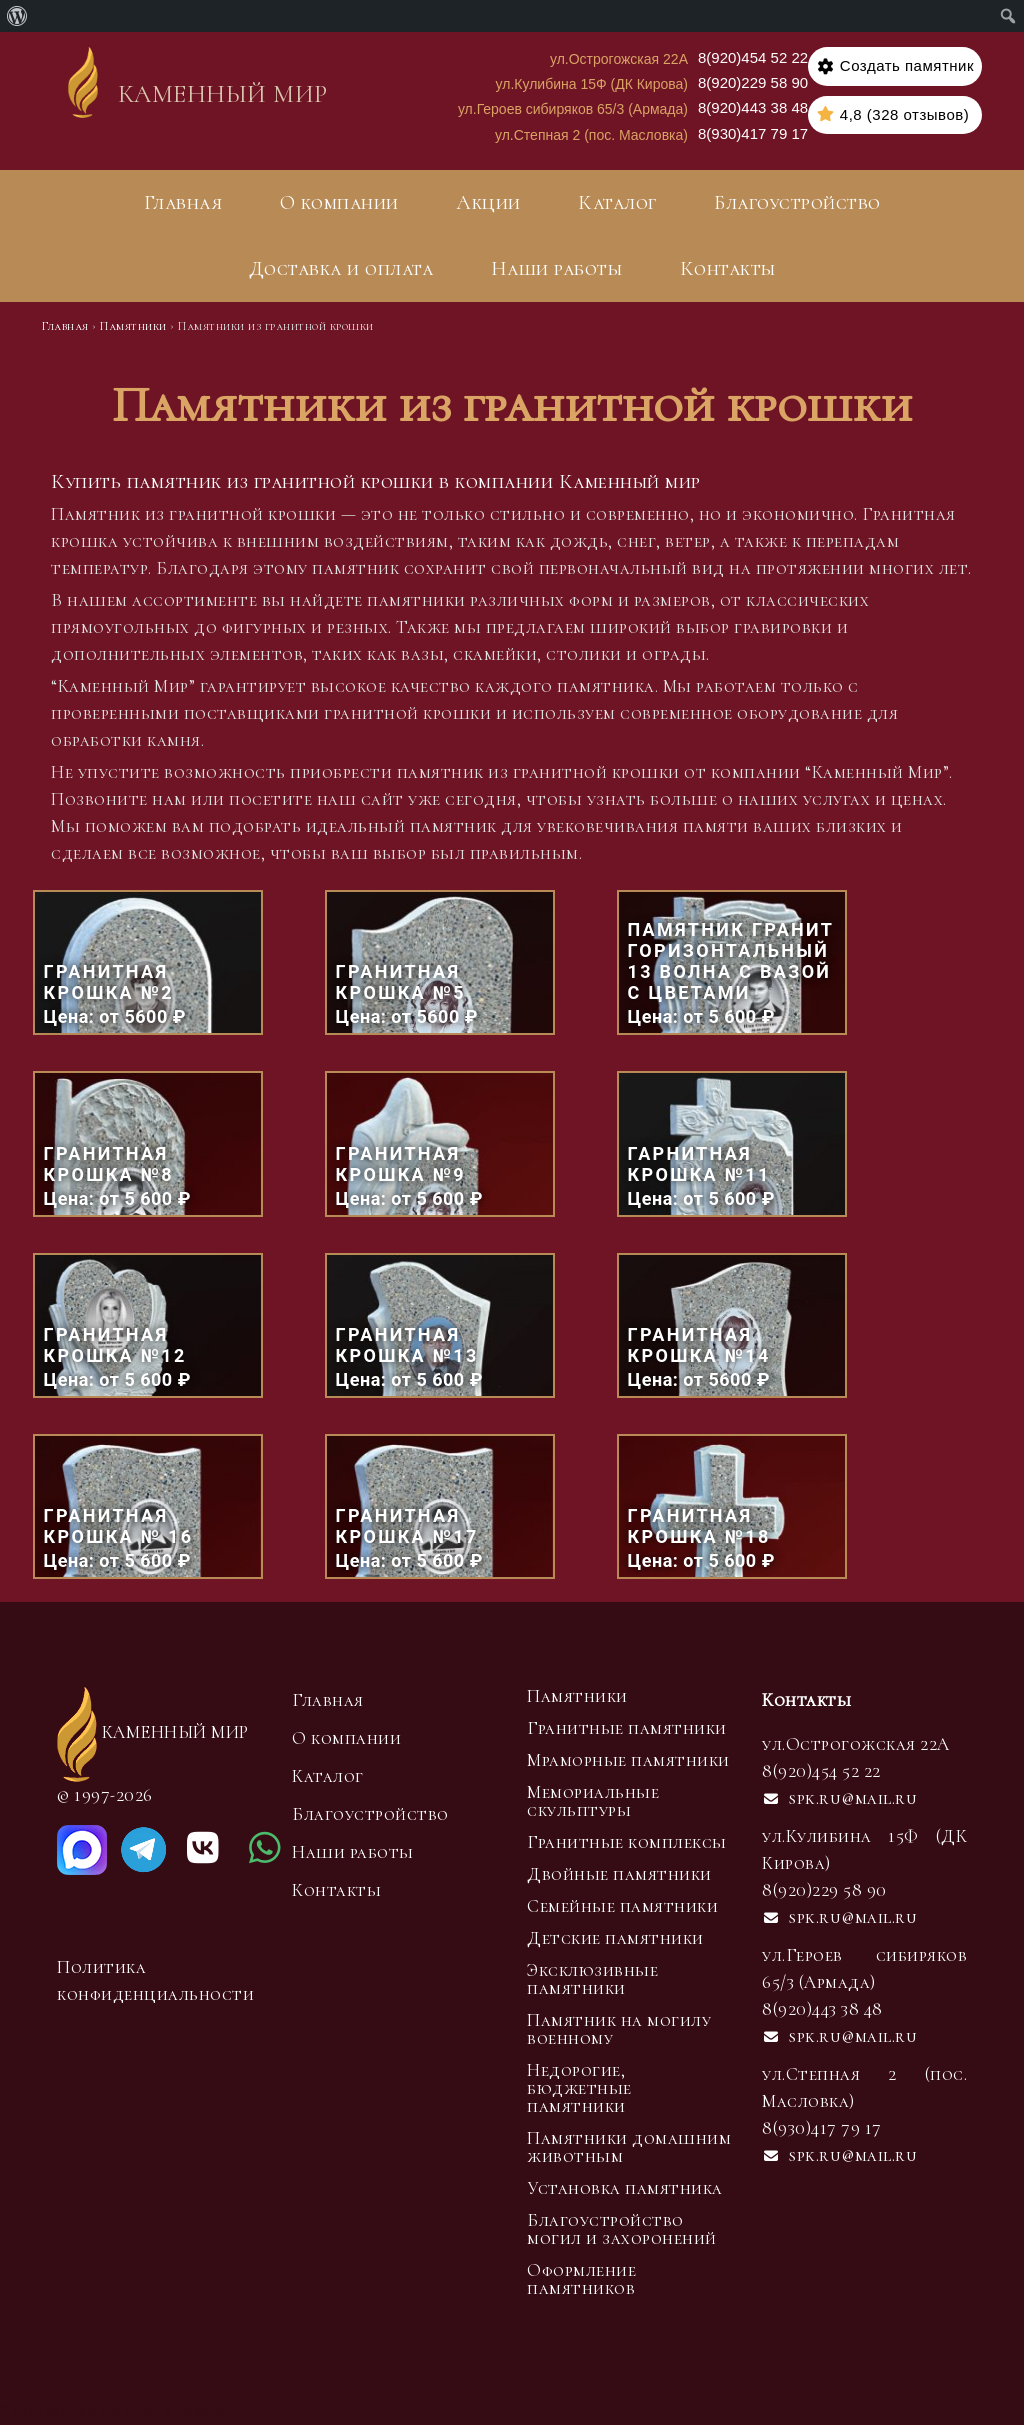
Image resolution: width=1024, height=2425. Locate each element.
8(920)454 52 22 (753, 57)
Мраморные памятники (628, 1760)
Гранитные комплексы (627, 1842)
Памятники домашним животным (629, 2147)
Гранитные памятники (627, 1728)
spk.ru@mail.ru (839, 1798)
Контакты (728, 269)
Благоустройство (797, 203)
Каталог (617, 203)
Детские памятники (615, 1938)
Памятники (577, 1696)
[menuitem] (17, 16)
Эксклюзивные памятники (592, 1979)
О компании (339, 203)
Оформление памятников (581, 2279)
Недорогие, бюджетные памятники (579, 2088)
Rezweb (193, 2411)
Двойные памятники (619, 1874)
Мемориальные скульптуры (593, 1801)
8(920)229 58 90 (753, 82)
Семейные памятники (622, 1906)
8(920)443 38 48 (753, 107)
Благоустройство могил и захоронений (622, 2229)
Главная (183, 203)
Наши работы (557, 269)
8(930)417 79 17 (753, 133)
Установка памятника (625, 2188)
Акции (488, 203)
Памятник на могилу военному (619, 2029)
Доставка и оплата (341, 269)
